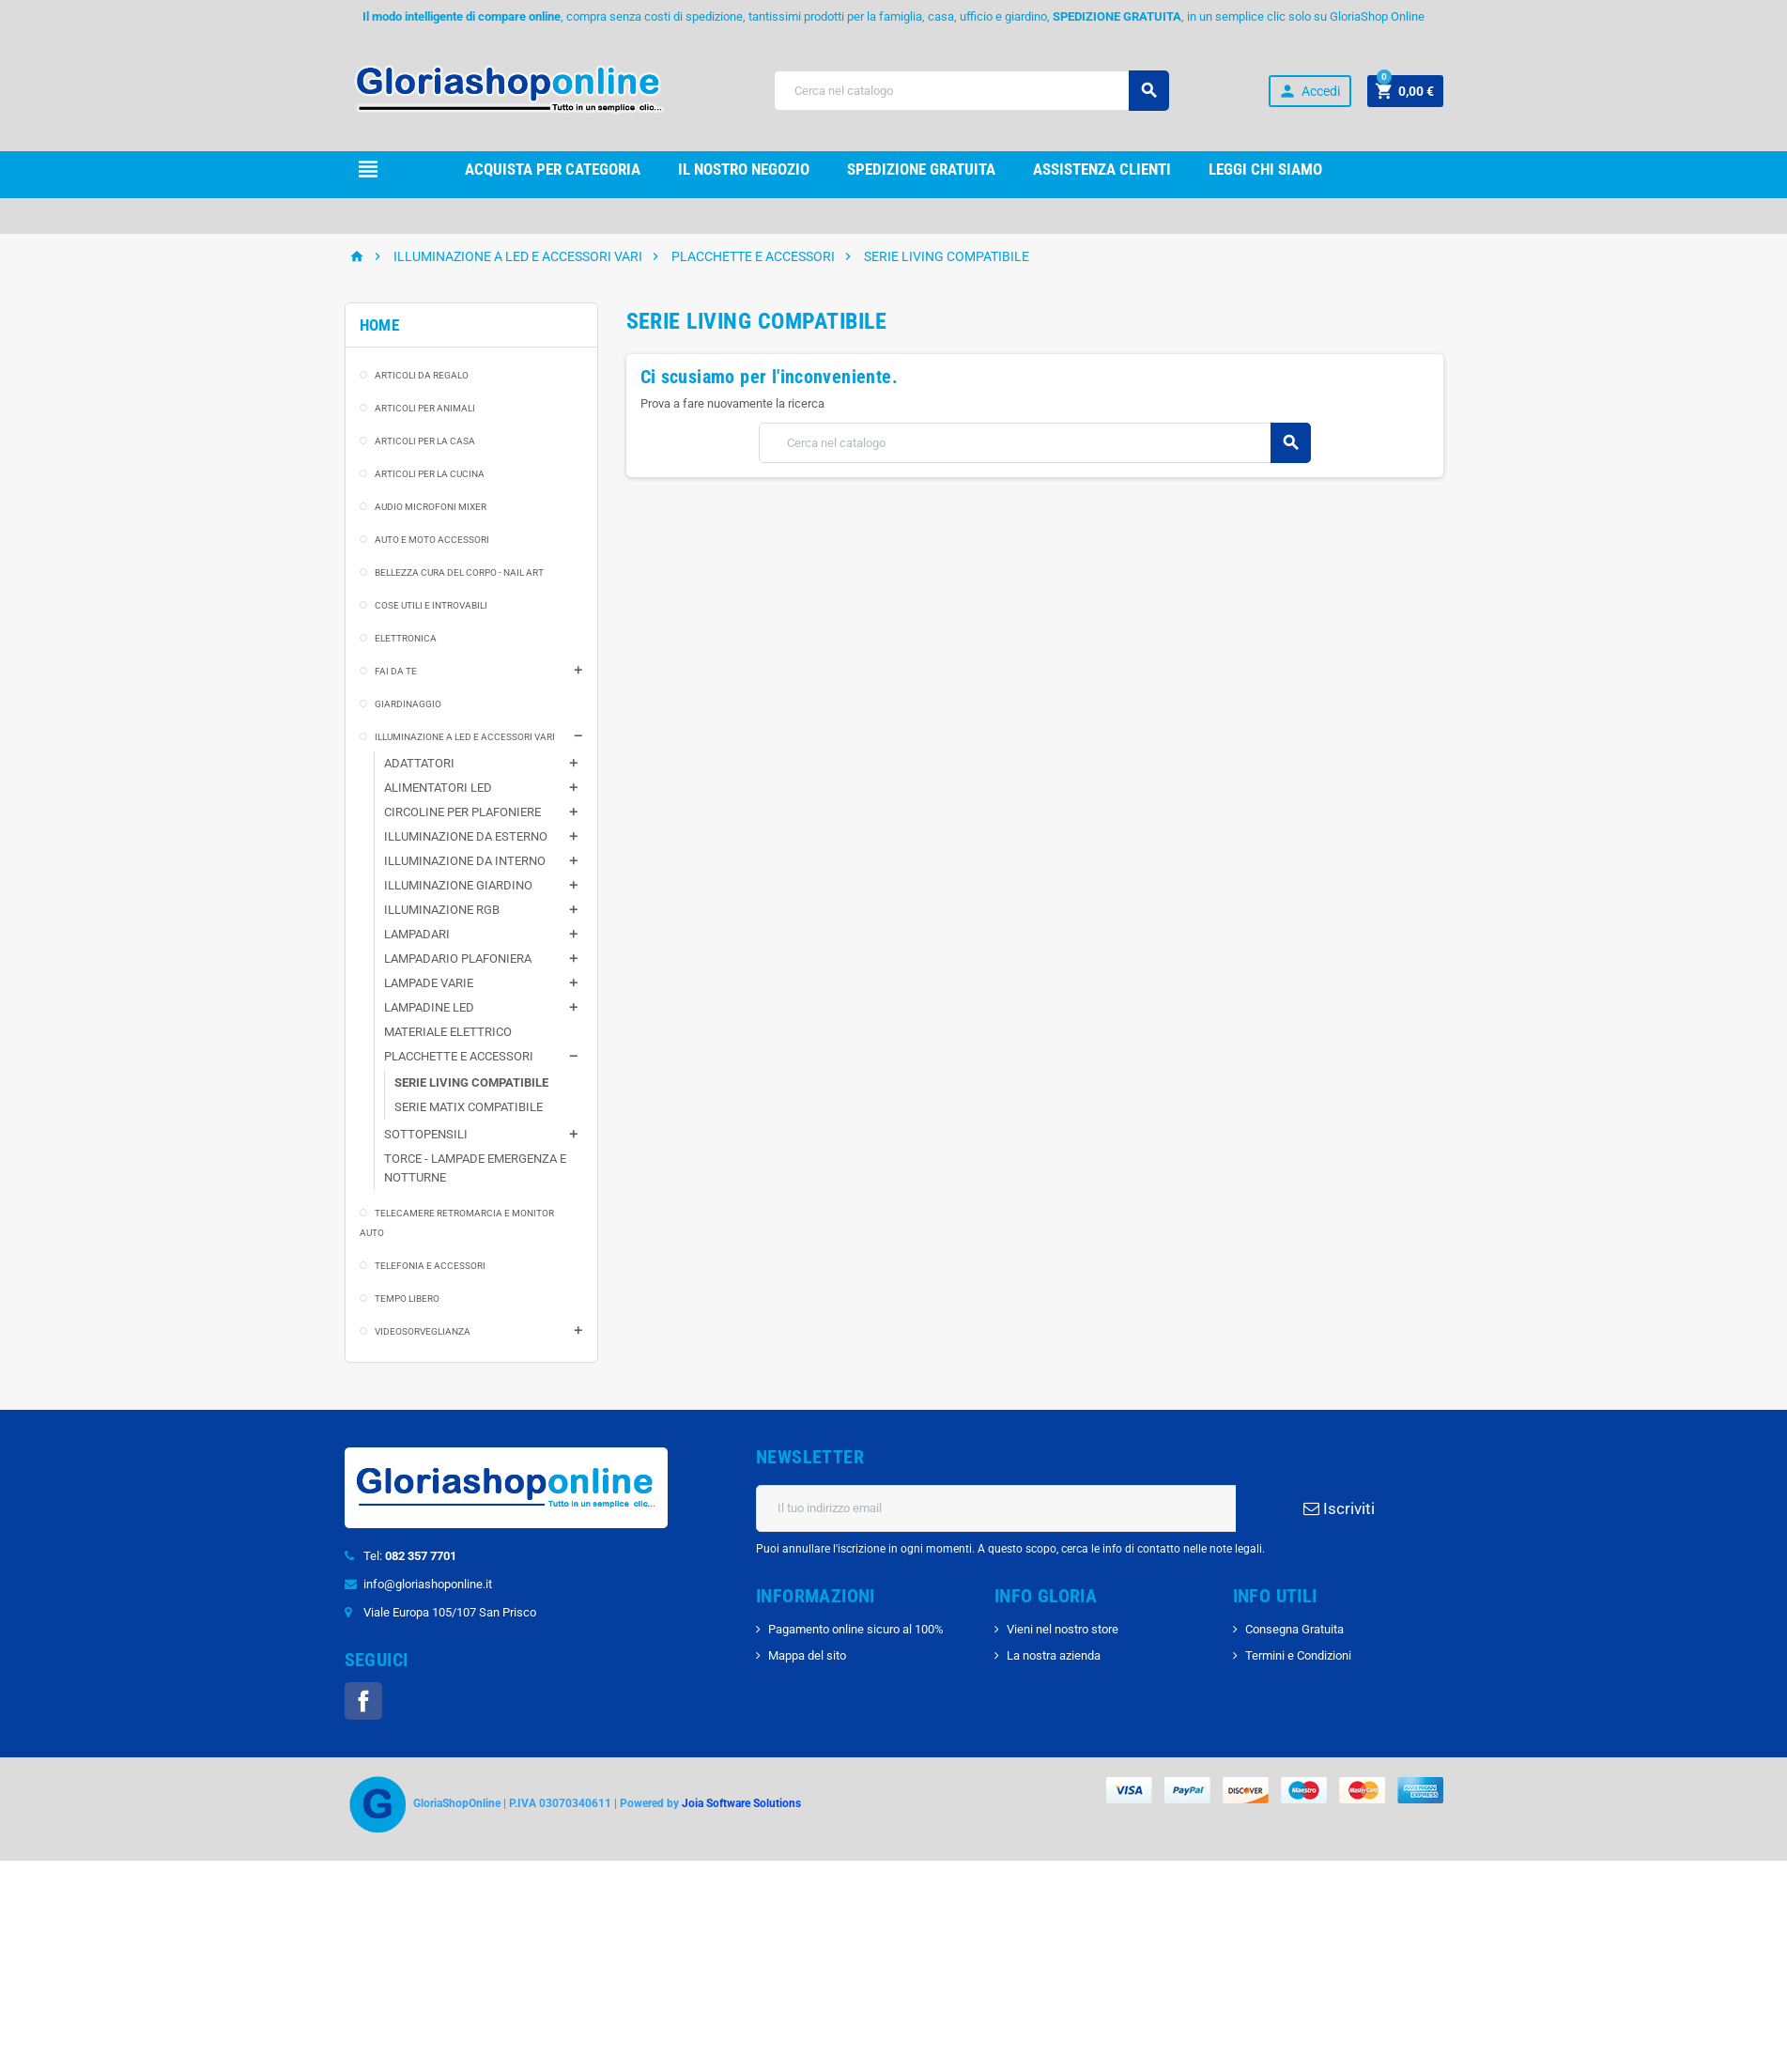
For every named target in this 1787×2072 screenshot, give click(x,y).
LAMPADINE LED (429, 1007)
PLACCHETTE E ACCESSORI (458, 1056)
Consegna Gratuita (1294, 1629)
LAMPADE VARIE (428, 983)
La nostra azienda (1054, 1655)
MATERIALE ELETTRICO (448, 1032)
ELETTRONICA (406, 638)
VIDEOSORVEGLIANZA (422, 1331)
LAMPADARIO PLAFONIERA (457, 958)
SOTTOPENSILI (426, 1134)
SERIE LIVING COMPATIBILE (471, 1082)
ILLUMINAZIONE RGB (442, 910)
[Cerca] (971, 90)
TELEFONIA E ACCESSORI (430, 1266)
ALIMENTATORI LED (438, 788)
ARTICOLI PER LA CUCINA (430, 474)
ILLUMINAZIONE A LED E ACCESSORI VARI (465, 737)
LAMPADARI (417, 934)
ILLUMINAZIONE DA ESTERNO (465, 836)
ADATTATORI (419, 763)
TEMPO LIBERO (407, 1298)
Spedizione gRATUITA (921, 169)
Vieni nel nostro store (1062, 1629)
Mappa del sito (807, 1655)
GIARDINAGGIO (408, 704)
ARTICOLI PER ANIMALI (425, 408)
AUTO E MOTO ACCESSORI (432, 539)
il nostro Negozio (743, 169)
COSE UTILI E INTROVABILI (431, 605)
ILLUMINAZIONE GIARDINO (458, 885)
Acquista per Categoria (552, 169)
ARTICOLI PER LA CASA (425, 441)
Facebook (363, 1701)
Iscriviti (1339, 1508)
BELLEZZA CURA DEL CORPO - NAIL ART (459, 572)
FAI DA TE (396, 671)
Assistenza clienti (1102, 169)
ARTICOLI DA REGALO (422, 375)
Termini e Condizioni (1298, 1655)
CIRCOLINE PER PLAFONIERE (462, 812)
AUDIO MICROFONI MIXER (430, 507)
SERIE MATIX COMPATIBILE (468, 1107)
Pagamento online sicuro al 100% (856, 1629)
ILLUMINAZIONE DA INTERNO (465, 861)
